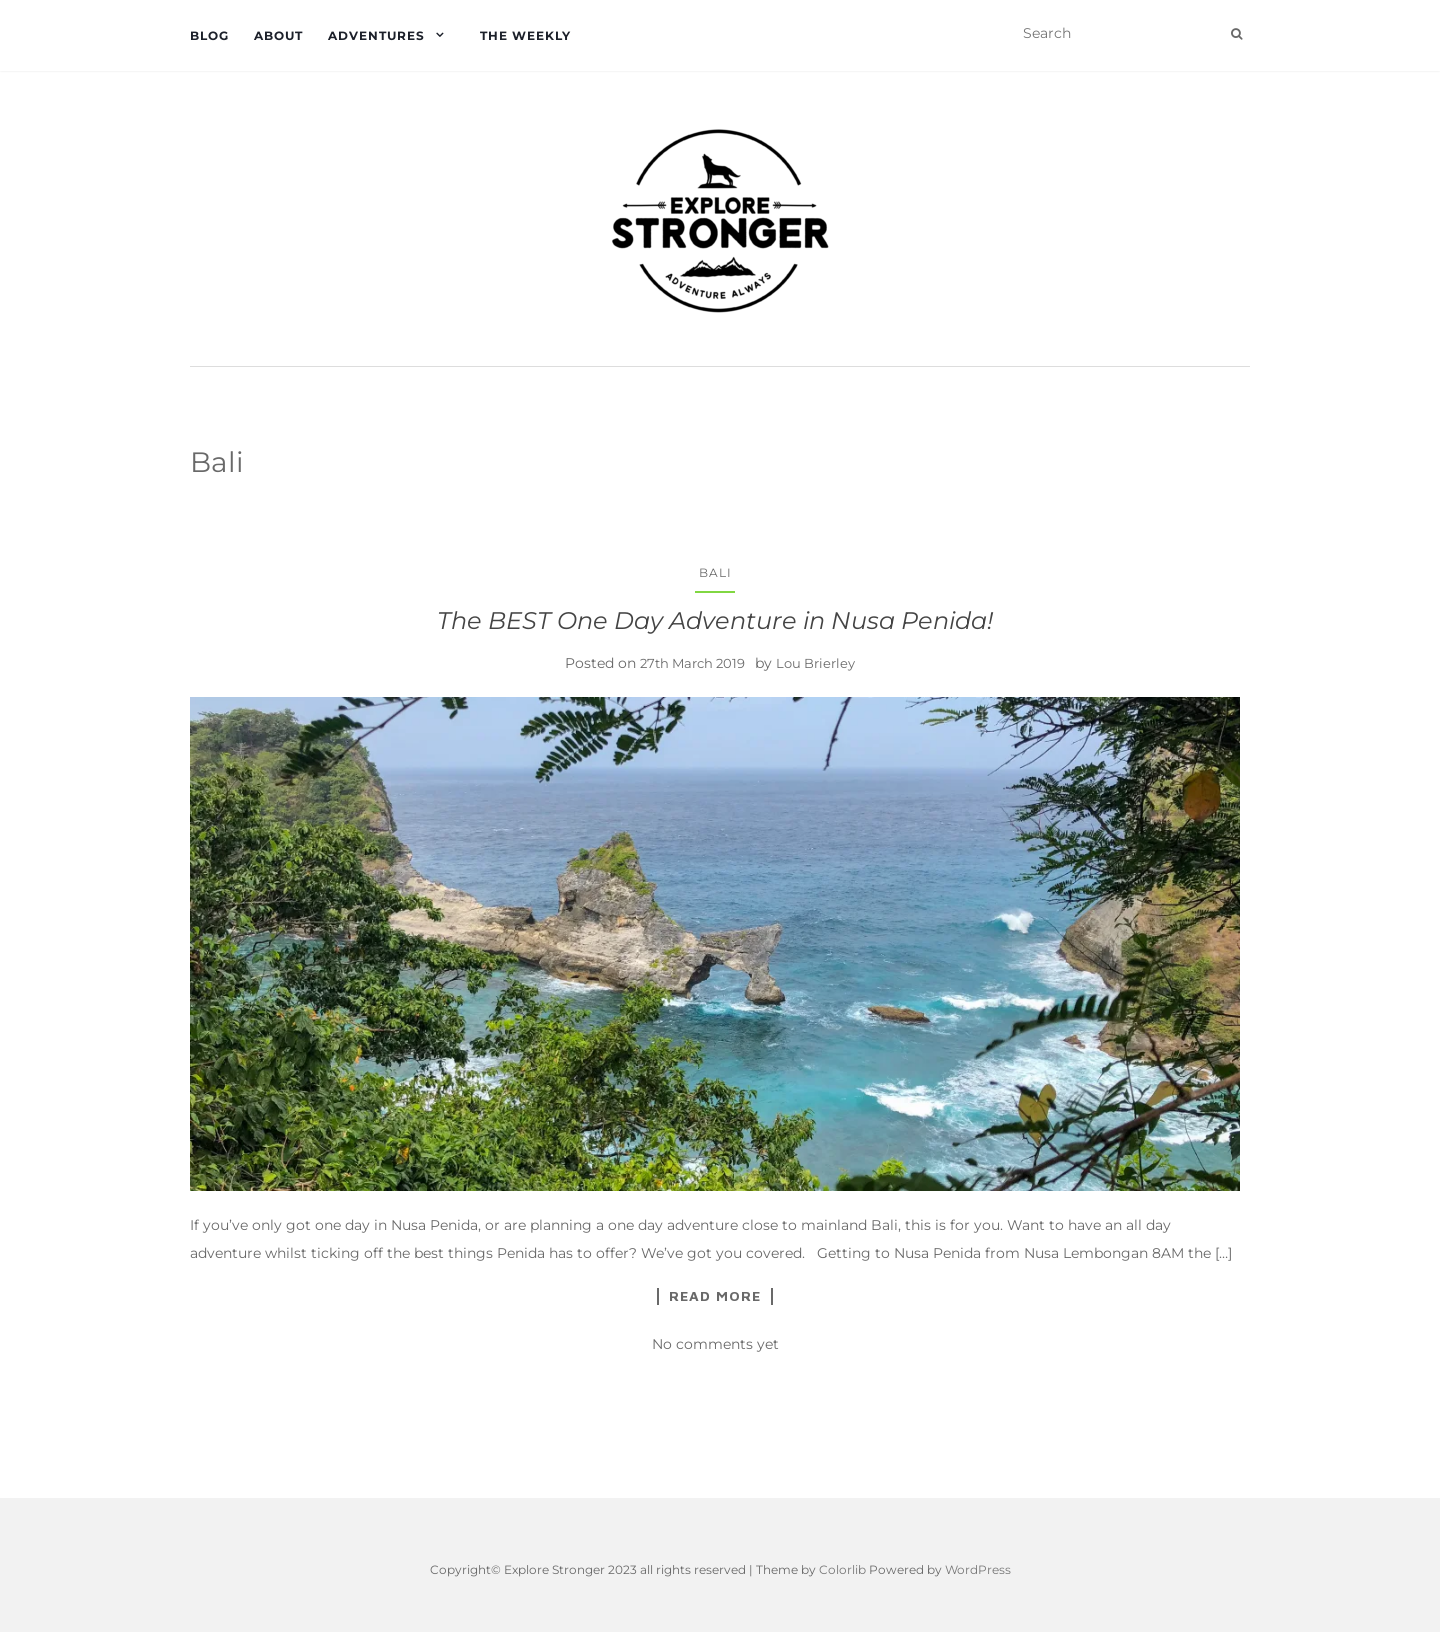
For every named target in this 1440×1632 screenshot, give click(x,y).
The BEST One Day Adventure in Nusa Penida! (715, 620)
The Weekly (525, 35)
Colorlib (842, 1569)
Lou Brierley (815, 663)
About (278, 35)
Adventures (376, 35)
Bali (715, 572)
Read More (715, 1296)
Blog (209, 35)
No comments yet (715, 1344)
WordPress (978, 1569)
